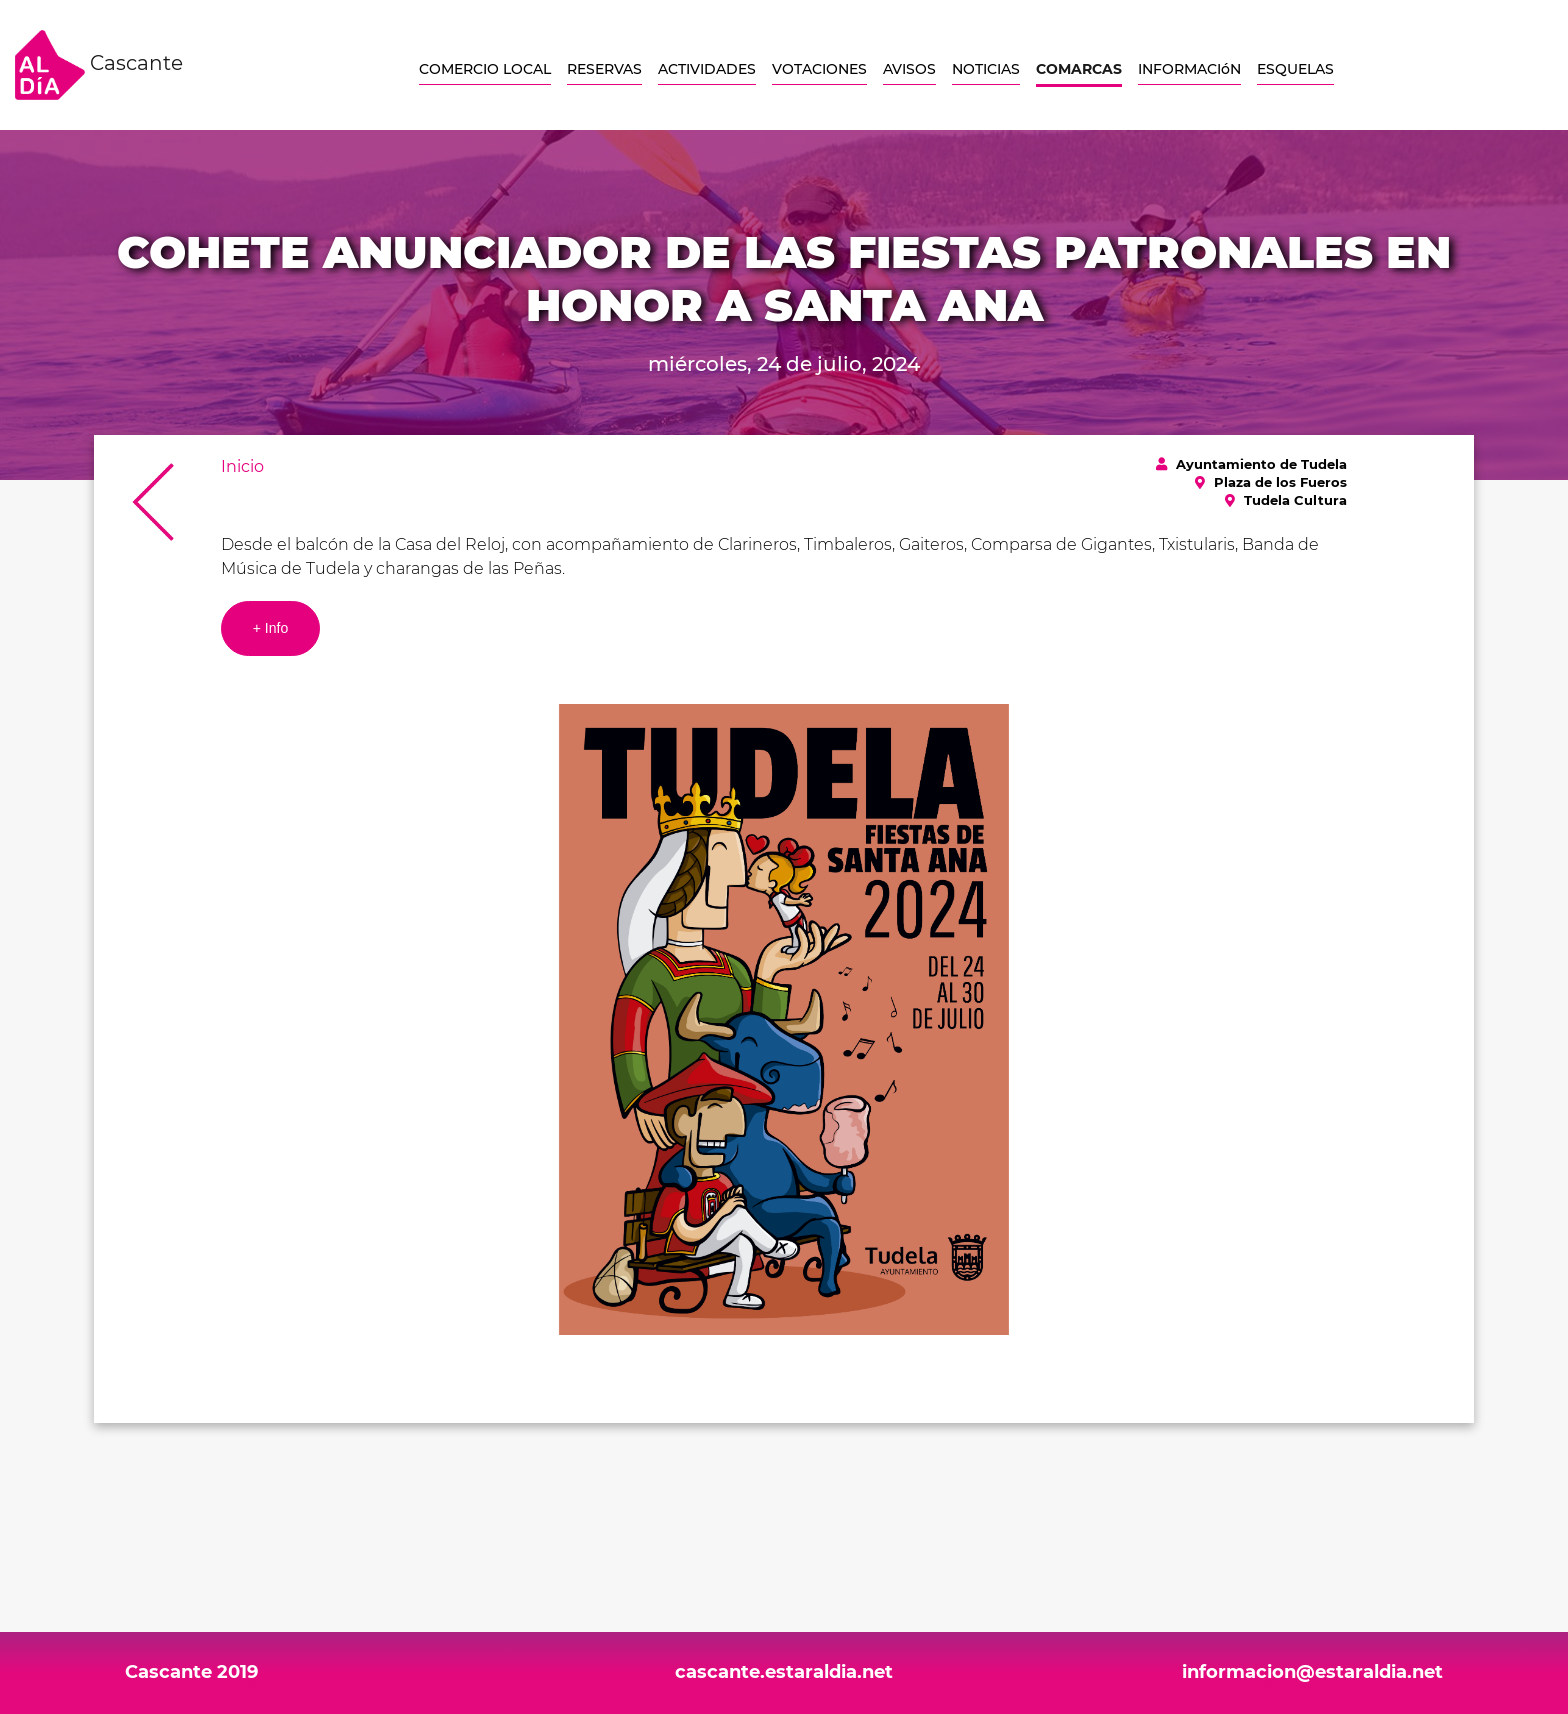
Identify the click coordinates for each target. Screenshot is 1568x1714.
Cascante (99, 65)
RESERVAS (604, 69)
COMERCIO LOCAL (485, 69)
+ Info (270, 628)
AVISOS (909, 69)
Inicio (242, 466)
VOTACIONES (819, 69)
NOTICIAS (986, 69)
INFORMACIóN (1189, 69)
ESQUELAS (1295, 69)
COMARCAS (1079, 69)
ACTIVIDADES (707, 69)
